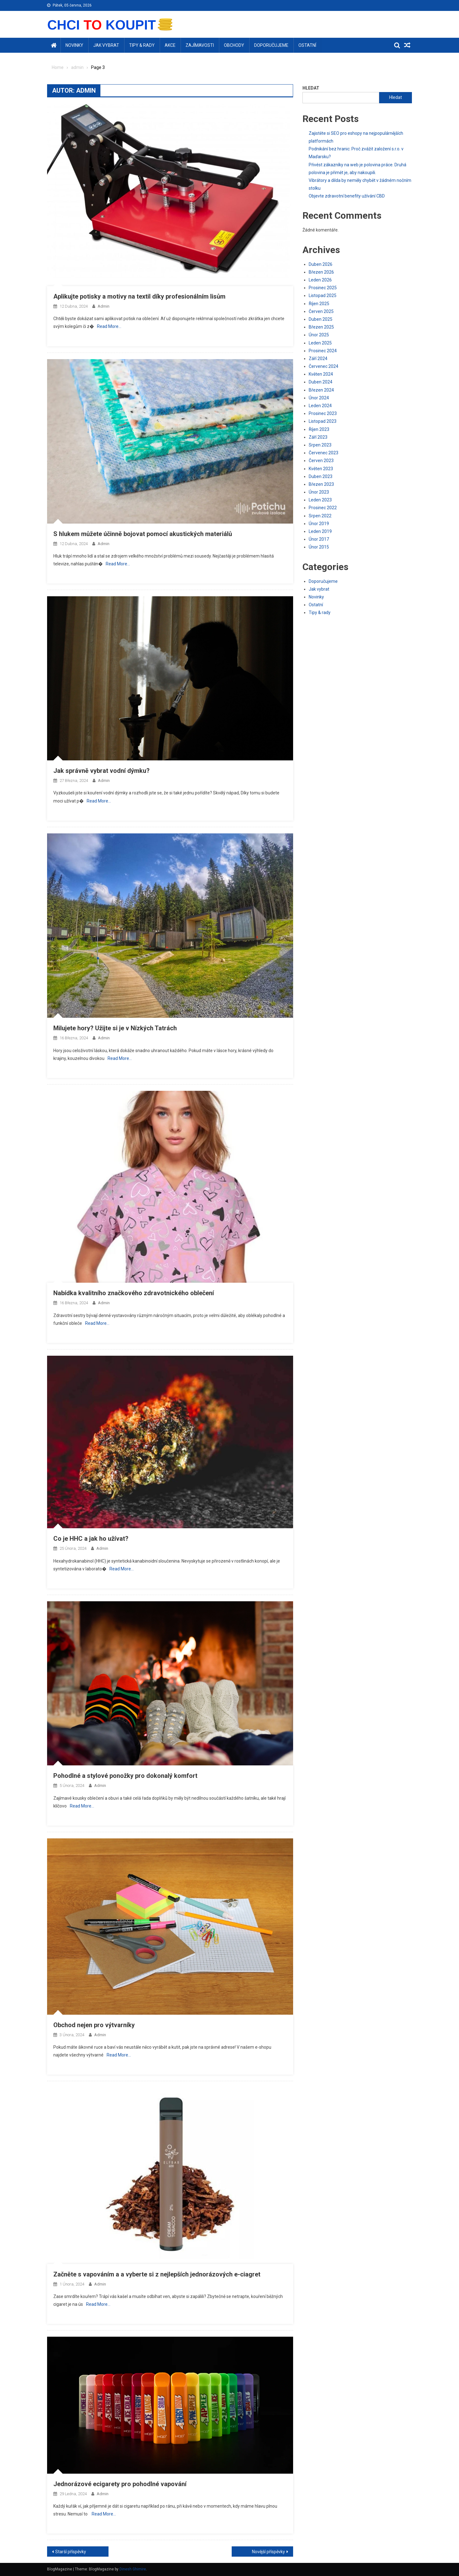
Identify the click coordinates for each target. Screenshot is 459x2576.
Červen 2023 (321, 460)
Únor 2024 (319, 397)
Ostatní (307, 45)
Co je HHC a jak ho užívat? (90, 1538)
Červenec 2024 (323, 366)
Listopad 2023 (322, 421)
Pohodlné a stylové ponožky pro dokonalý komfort (125, 1775)
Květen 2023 (321, 468)
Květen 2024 (321, 374)
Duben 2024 (320, 381)
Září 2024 (318, 358)
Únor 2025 (319, 334)
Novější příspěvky (268, 2551)
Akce (170, 45)
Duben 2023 (320, 476)
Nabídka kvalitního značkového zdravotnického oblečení (133, 1293)
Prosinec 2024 (323, 350)
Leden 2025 (320, 342)
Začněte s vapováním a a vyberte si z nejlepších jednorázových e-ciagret (156, 2274)
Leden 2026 (320, 279)
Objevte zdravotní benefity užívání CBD (347, 195)
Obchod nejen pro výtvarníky (94, 2025)
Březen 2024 (321, 390)
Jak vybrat (106, 45)
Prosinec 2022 (323, 507)
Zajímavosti (200, 45)
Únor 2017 (319, 539)
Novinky (74, 45)
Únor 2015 (319, 546)
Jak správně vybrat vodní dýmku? (101, 770)
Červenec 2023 (323, 452)
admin (103, 306)
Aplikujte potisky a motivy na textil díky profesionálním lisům (139, 296)
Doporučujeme (271, 45)
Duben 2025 (320, 319)
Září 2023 (318, 437)
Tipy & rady (142, 45)
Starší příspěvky (70, 2551)
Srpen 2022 (320, 515)
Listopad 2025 (322, 295)
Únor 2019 (319, 523)
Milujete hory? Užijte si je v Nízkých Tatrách (115, 1028)
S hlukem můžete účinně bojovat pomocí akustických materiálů (142, 534)
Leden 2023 (320, 499)
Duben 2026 (320, 264)
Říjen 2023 (319, 429)
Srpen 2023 (320, 444)
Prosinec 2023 (323, 413)
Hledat (310, 87)
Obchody (234, 45)
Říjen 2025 (319, 303)
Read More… (109, 326)
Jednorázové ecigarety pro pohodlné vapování (119, 2484)
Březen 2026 (321, 272)
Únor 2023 (319, 492)
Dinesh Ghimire (132, 2569)
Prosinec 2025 (323, 287)
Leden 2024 (320, 405)
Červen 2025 (321, 311)
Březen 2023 (321, 484)
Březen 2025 (321, 326)
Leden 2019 (320, 531)
